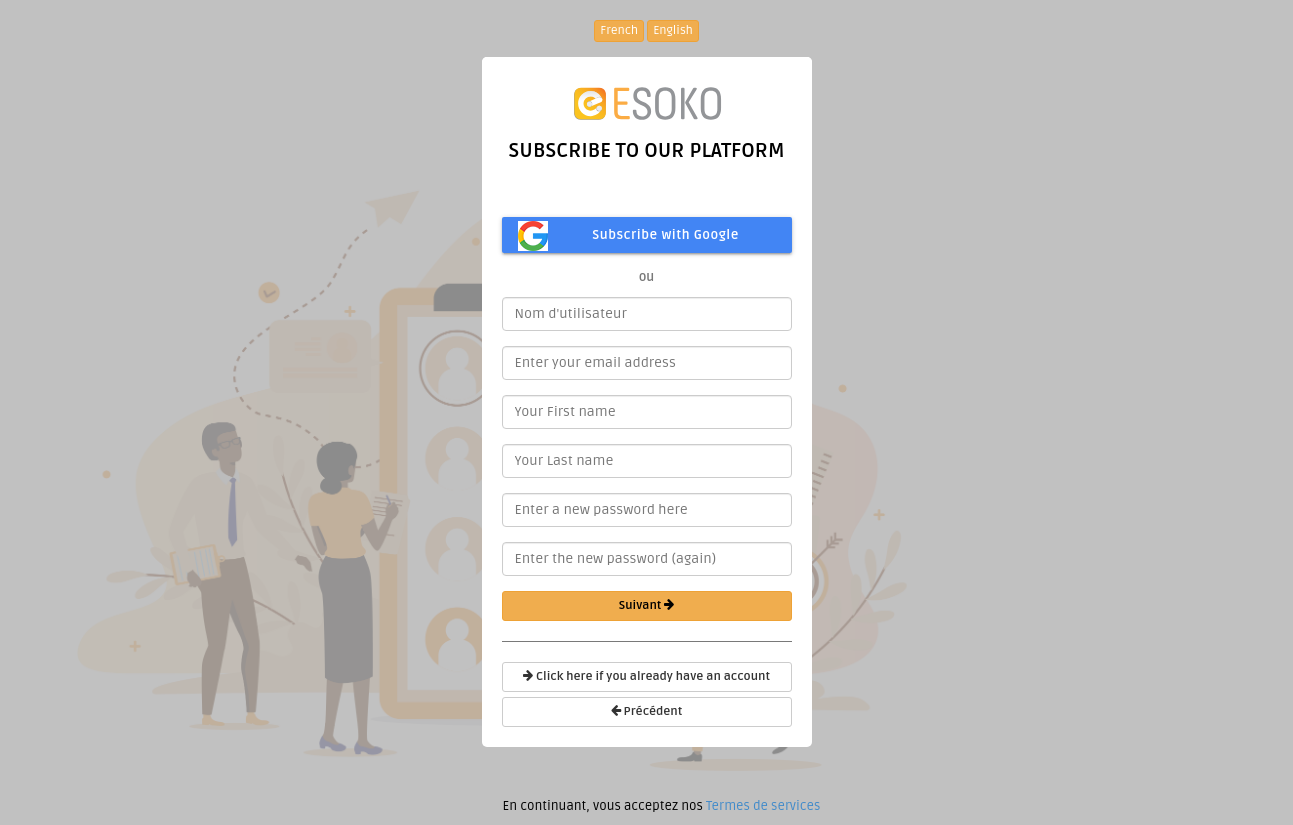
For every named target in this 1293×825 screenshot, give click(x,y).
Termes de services (763, 806)
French (619, 30)
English (673, 30)
